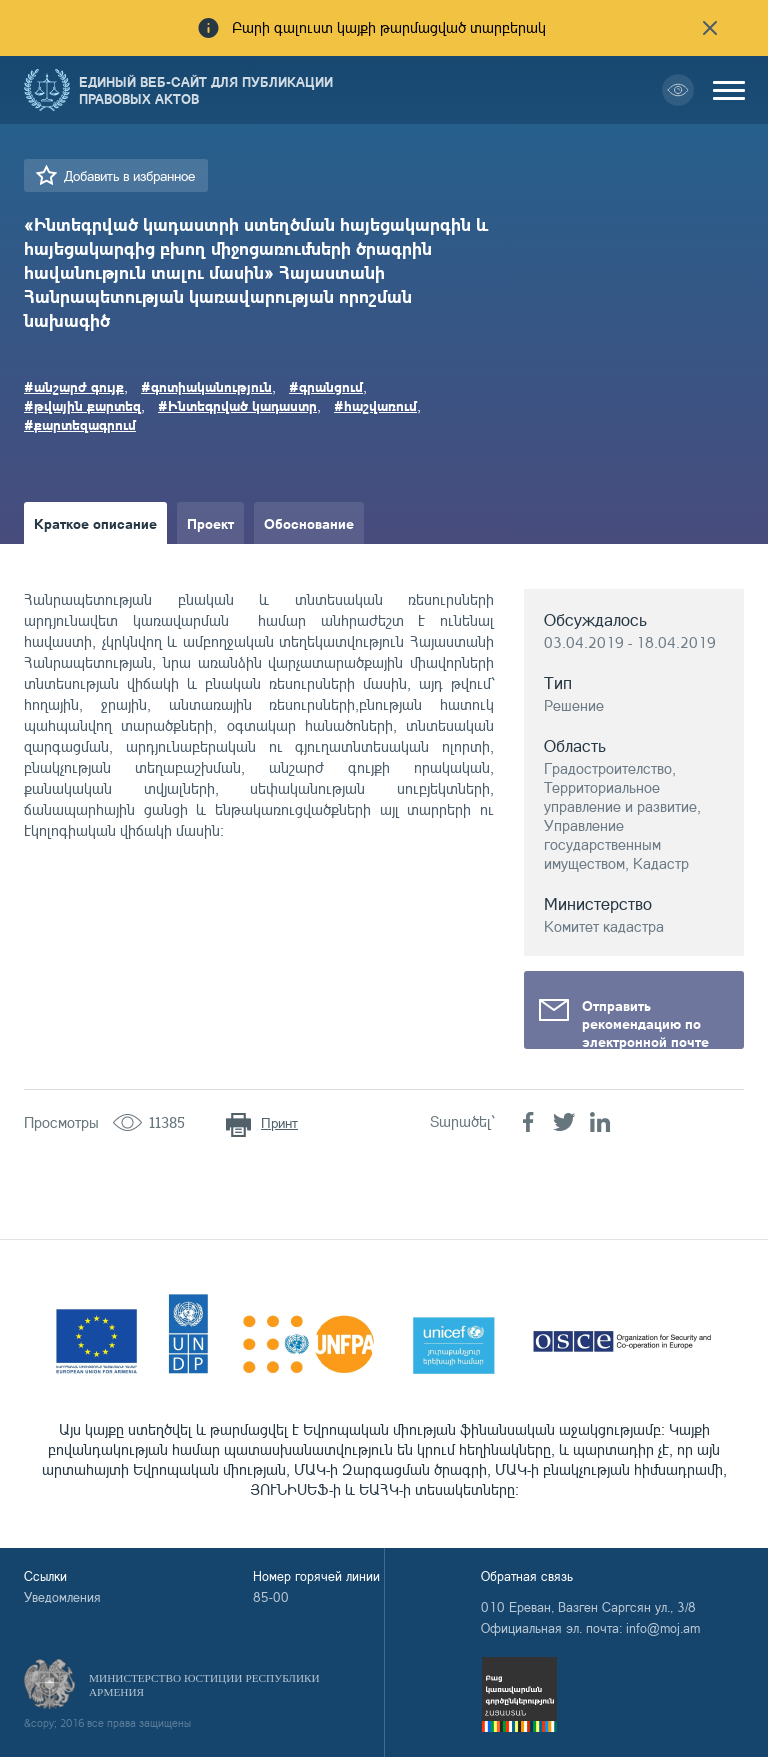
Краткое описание (95, 523)
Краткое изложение (100, 565)
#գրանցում (326, 386)
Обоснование (309, 523)
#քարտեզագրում (80, 424)
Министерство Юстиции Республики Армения (204, 1685)
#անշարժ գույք (74, 386)
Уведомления (62, 1597)
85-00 (271, 1597)
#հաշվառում (375, 405)
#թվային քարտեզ (82, 405)
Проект (210, 523)
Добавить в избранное (129, 175)
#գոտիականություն (206, 386)
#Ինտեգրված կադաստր (237, 405)
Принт (279, 1122)
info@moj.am (663, 1628)
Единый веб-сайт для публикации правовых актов (206, 90)
